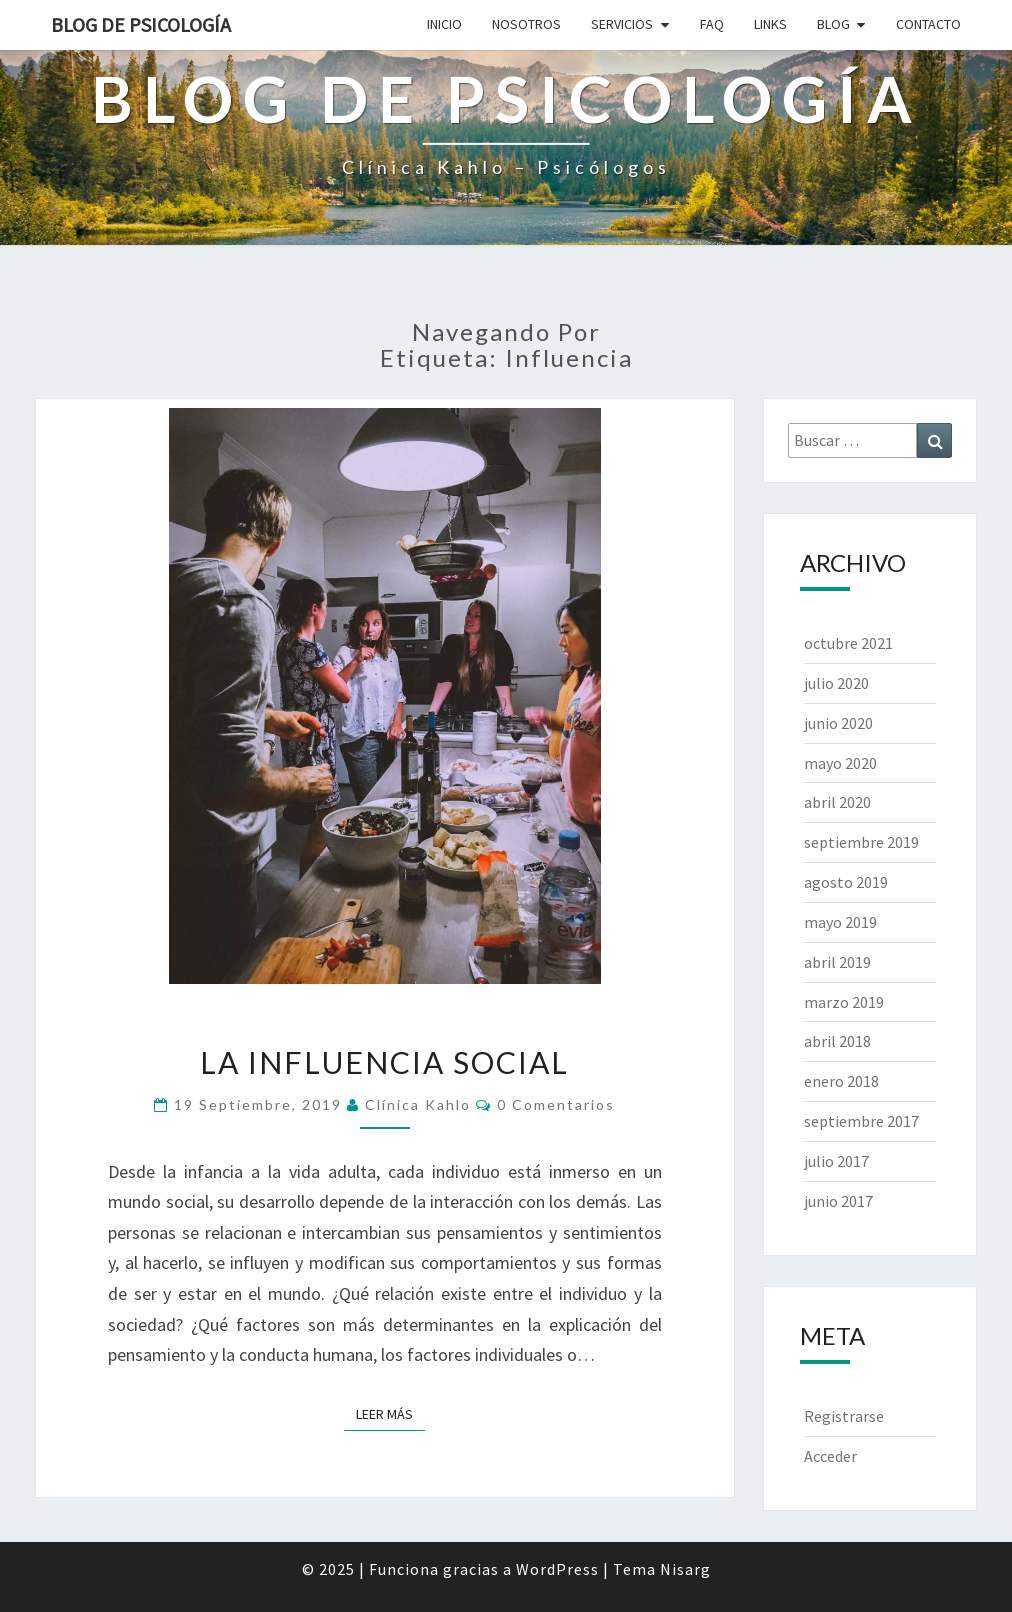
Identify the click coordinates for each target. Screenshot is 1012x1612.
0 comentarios (556, 1104)
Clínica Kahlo (418, 1104)
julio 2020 (836, 683)
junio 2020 (838, 723)
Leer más (390, 1413)
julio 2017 (836, 1161)
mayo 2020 (840, 763)
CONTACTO (928, 24)
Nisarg (685, 1569)
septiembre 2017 (861, 1121)
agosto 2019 (846, 882)
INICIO (444, 24)
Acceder (830, 1456)
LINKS (770, 24)
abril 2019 (837, 962)
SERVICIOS (622, 24)
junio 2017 (838, 1201)
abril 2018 (837, 1041)
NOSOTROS (526, 24)
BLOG (833, 24)
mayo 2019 (840, 922)
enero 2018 (841, 1081)
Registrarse (844, 1416)
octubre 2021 (848, 643)
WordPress (557, 1569)
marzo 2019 (844, 1002)
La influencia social (384, 1062)
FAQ (712, 24)
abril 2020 (837, 802)
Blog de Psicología (141, 24)
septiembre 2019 (861, 842)
